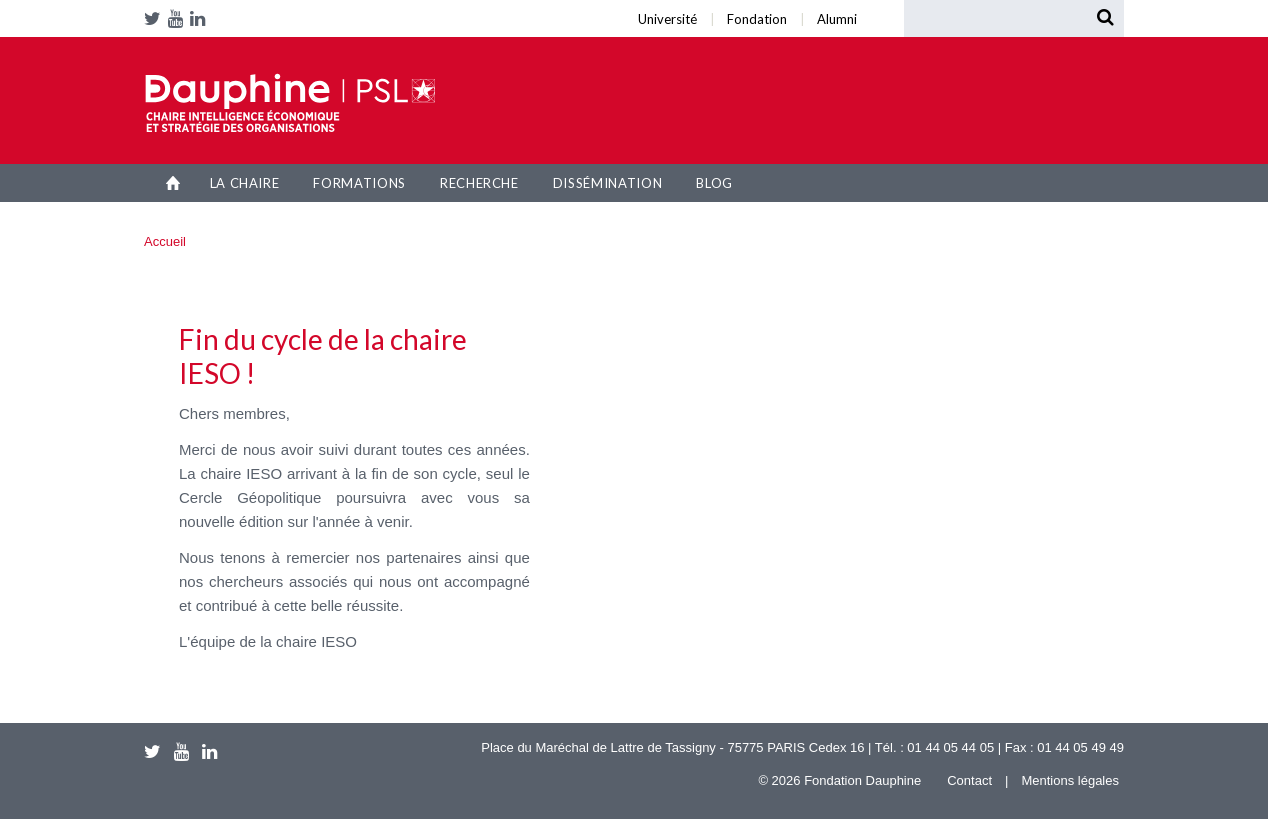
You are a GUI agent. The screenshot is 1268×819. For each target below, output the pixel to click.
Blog (714, 183)
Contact (969, 780)
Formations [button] (359, 183)
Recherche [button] (479, 183)
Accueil (173, 183)
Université (278, 6)
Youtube (179, 18)
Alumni (303, 6)
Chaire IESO (290, 103)
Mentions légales (1070, 780)
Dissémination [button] (607, 183)
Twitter (156, 18)
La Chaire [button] (245, 183)
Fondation (289, 6)
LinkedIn (201, 18)
